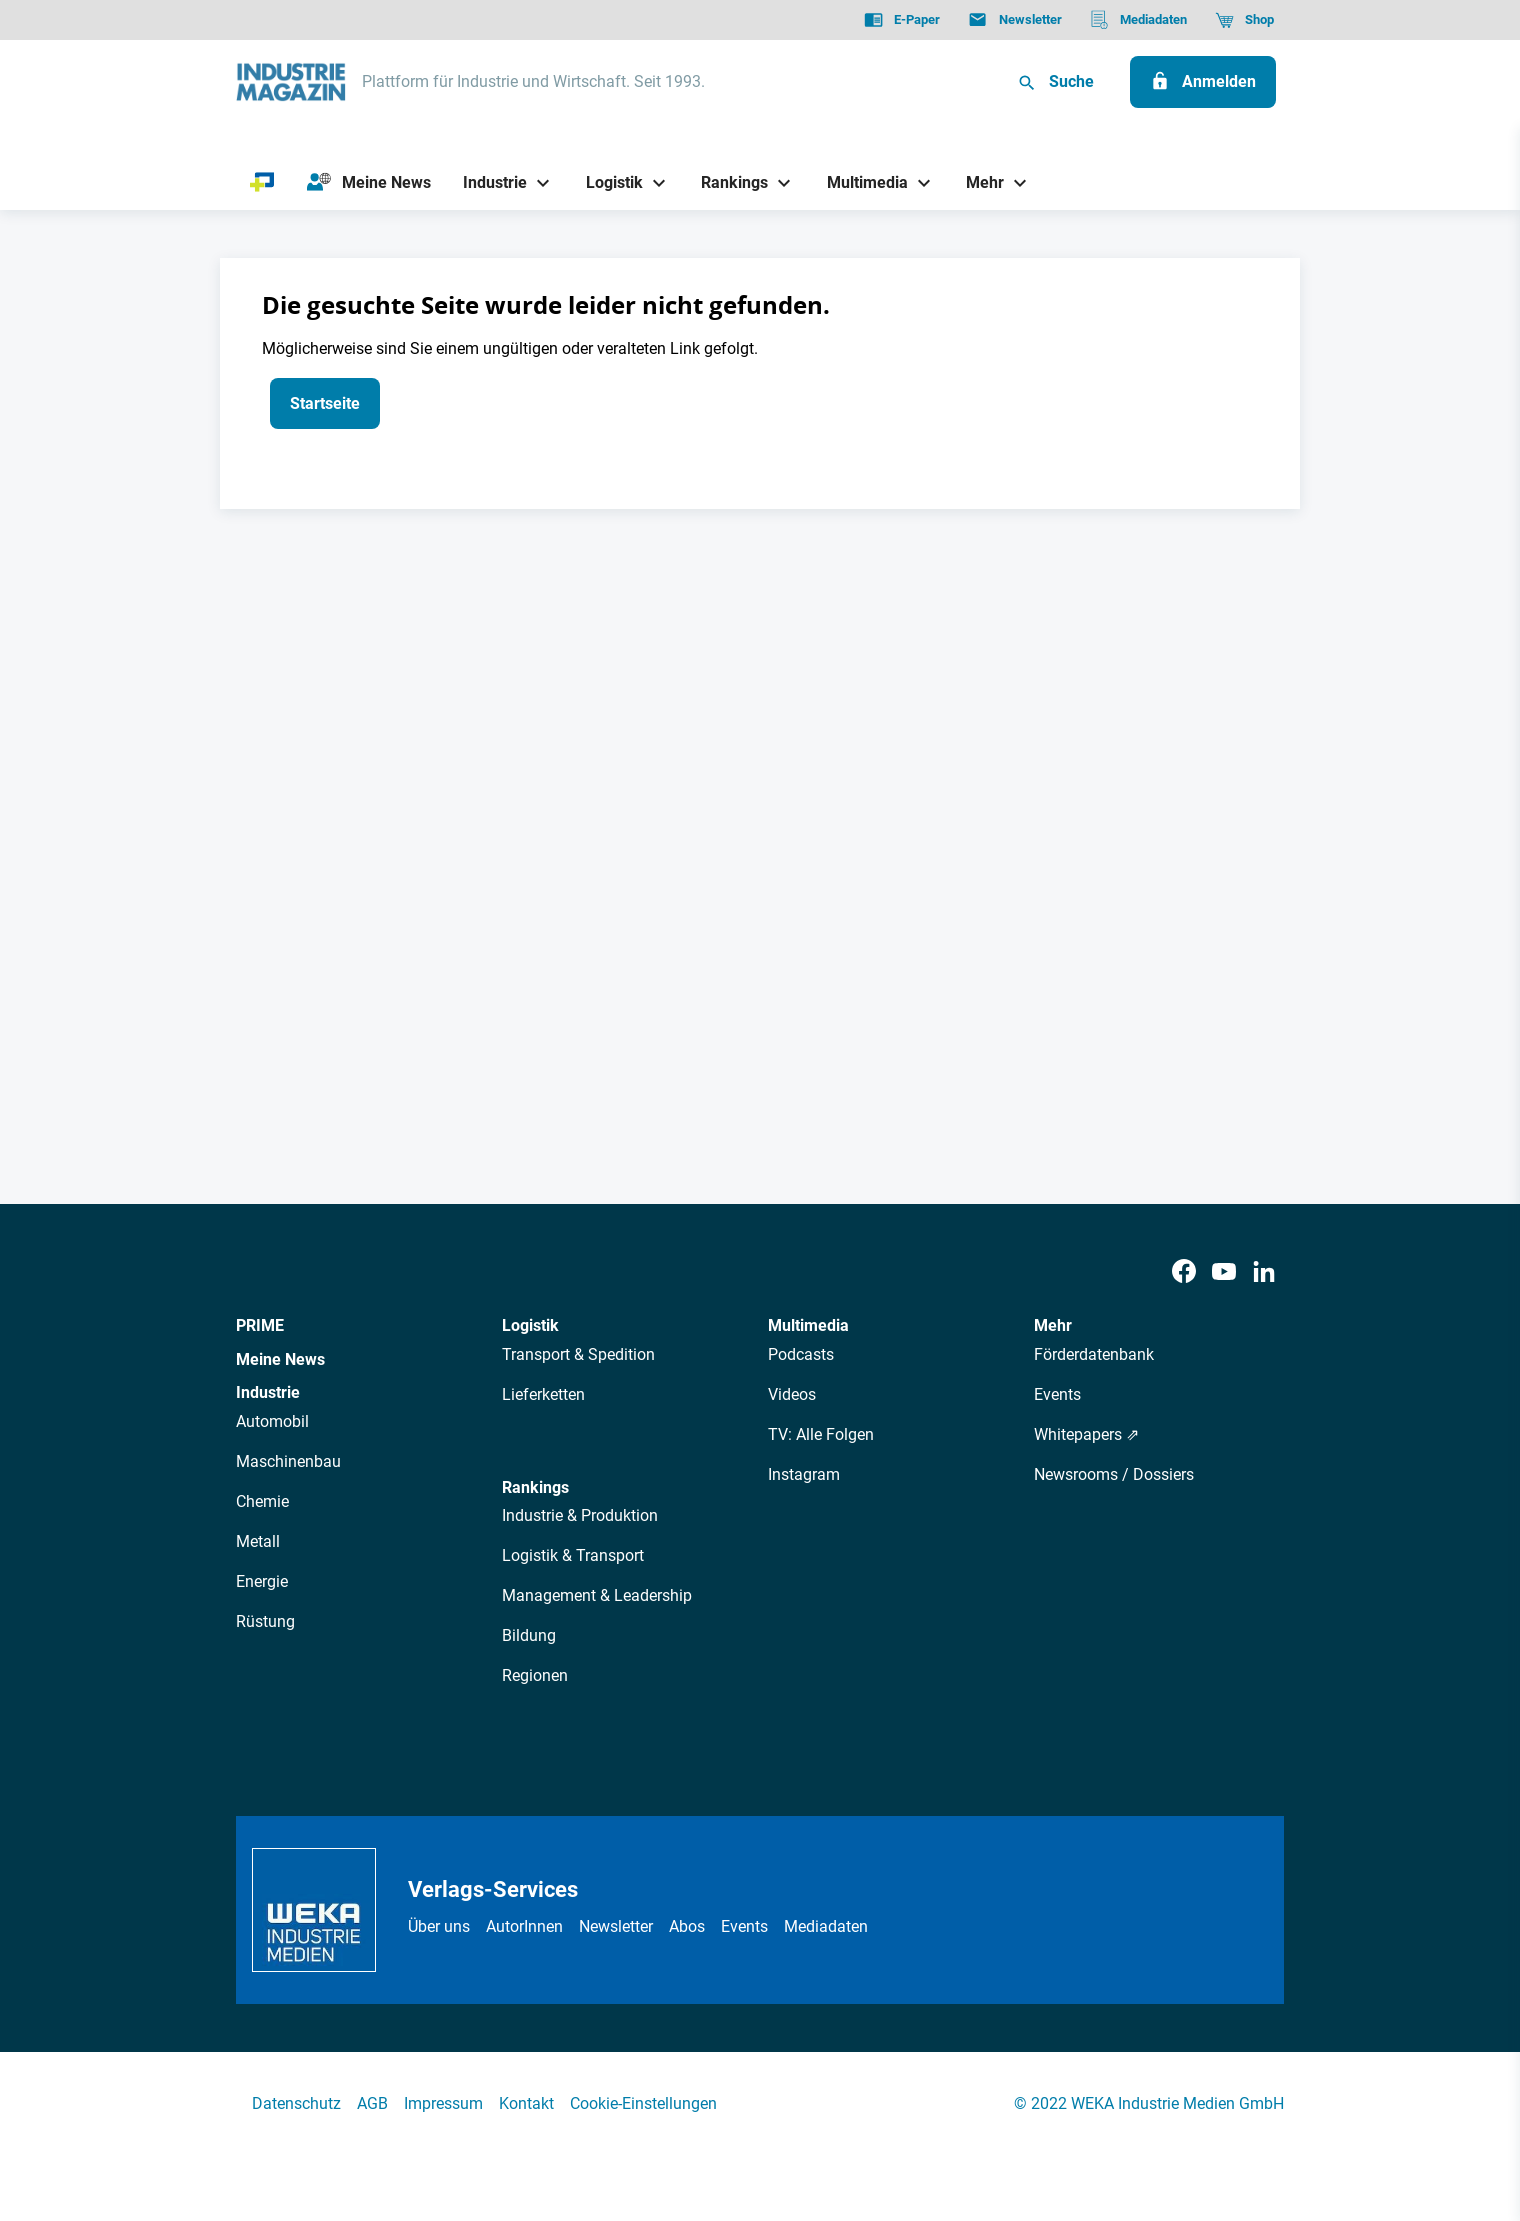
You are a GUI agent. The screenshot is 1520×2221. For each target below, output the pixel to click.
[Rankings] (727, 182)
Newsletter (616, 1926)
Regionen (535, 1675)
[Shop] (1244, 20)
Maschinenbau (288, 1461)
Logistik (530, 1325)
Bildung (529, 1635)
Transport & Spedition (578, 1354)
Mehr (1053, 1325)
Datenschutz (296, 2103)
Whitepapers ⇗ (1086, 1434)
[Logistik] (606, 182)
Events (1057, 1394)
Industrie (268, 1392)
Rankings (535, 1487)
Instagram (804, 1474)
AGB (372, 2103)
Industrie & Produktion (580, 1515)
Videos (792, 1394)
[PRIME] (262, 183)
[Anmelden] (1203, 82)
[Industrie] (488, 182)
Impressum (443, 2103)
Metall (258, 1541)
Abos (687, 1926)
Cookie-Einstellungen (643, 2103)
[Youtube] (1224, 1272)
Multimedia (808, 1325)
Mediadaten (826, 1926)
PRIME (260, 1325)
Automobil (272, 1421)
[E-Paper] (902, 20)
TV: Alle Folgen (821, 1434)
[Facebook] (1184, 1272)
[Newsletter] (1014, 20)
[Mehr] (978, 182)
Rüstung (265, 1621)
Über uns (439, 1926)
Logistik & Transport (573, 1555)
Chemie (262, 1501)
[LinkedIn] (1264, 1272)
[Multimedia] (859, 182)
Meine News (280, 1359)
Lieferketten (543, 1394)
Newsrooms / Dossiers (1114, 1474)
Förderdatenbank (1094, 1354)
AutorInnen (524, 1926)
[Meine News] (369, 183)
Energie (262, 1581)
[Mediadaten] (1138, 20)
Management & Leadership (597, 1595)
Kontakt (526, 2103)
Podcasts (801, 1354)
